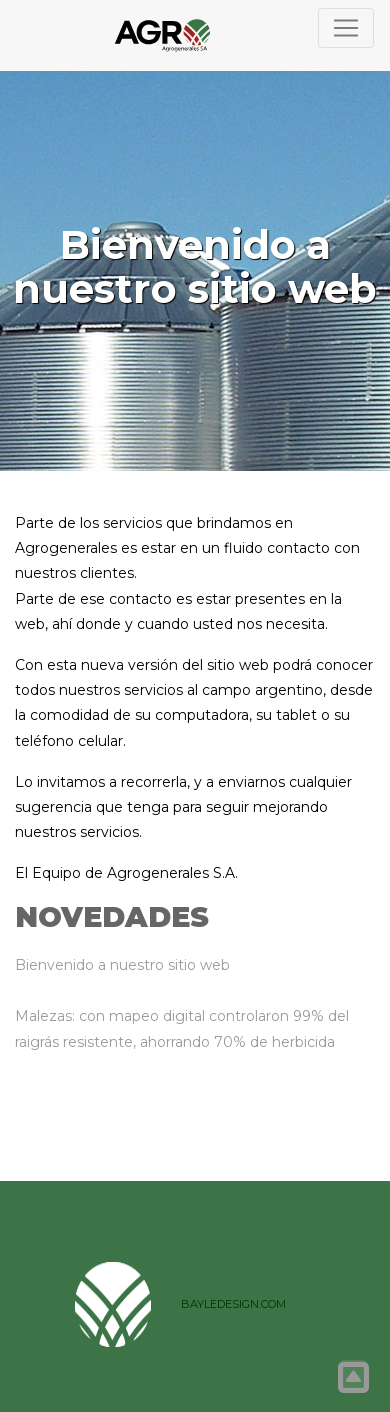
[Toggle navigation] (346, 28)
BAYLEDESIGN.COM (233, 1304)
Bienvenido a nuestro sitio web (122, 965)
